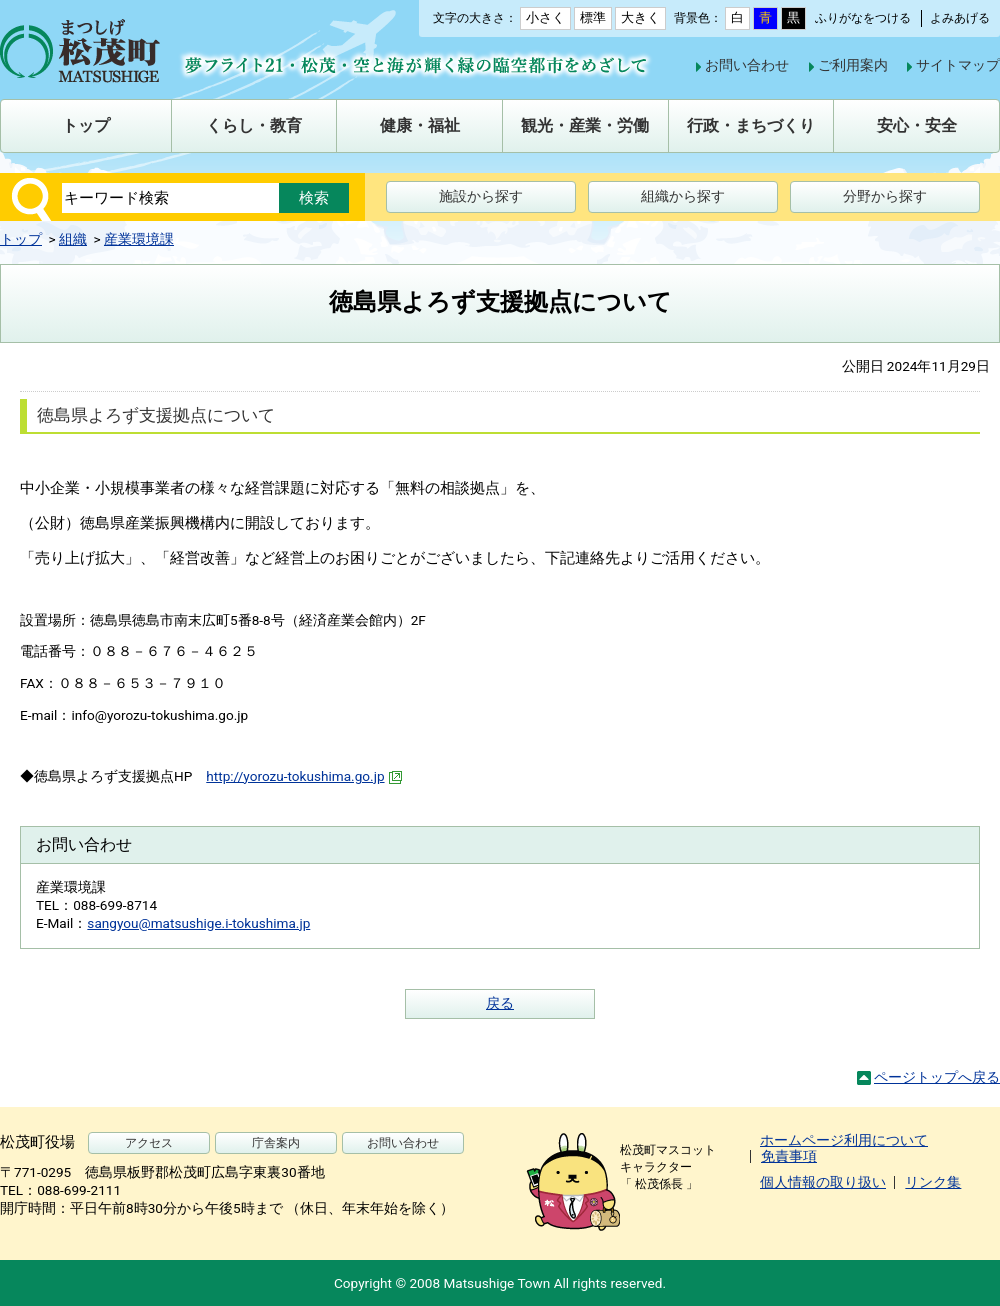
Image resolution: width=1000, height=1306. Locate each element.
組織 (73, 239)
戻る (500, 1003)
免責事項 (789, 1156)
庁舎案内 (276, 1143)
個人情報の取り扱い (823, 1182)
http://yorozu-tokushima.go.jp (304, 776)
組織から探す (683, 196)
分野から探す (885, 196)
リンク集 (933, 1182)
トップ (21, 239)
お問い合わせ (747, 65)
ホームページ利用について (844, 1140)
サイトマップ (958, 65)
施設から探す (481, 196)
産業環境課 (139, 239)
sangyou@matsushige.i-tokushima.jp (198, 923)
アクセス (149, 1143)
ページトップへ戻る (937, 1077)
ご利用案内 (853, 65)
